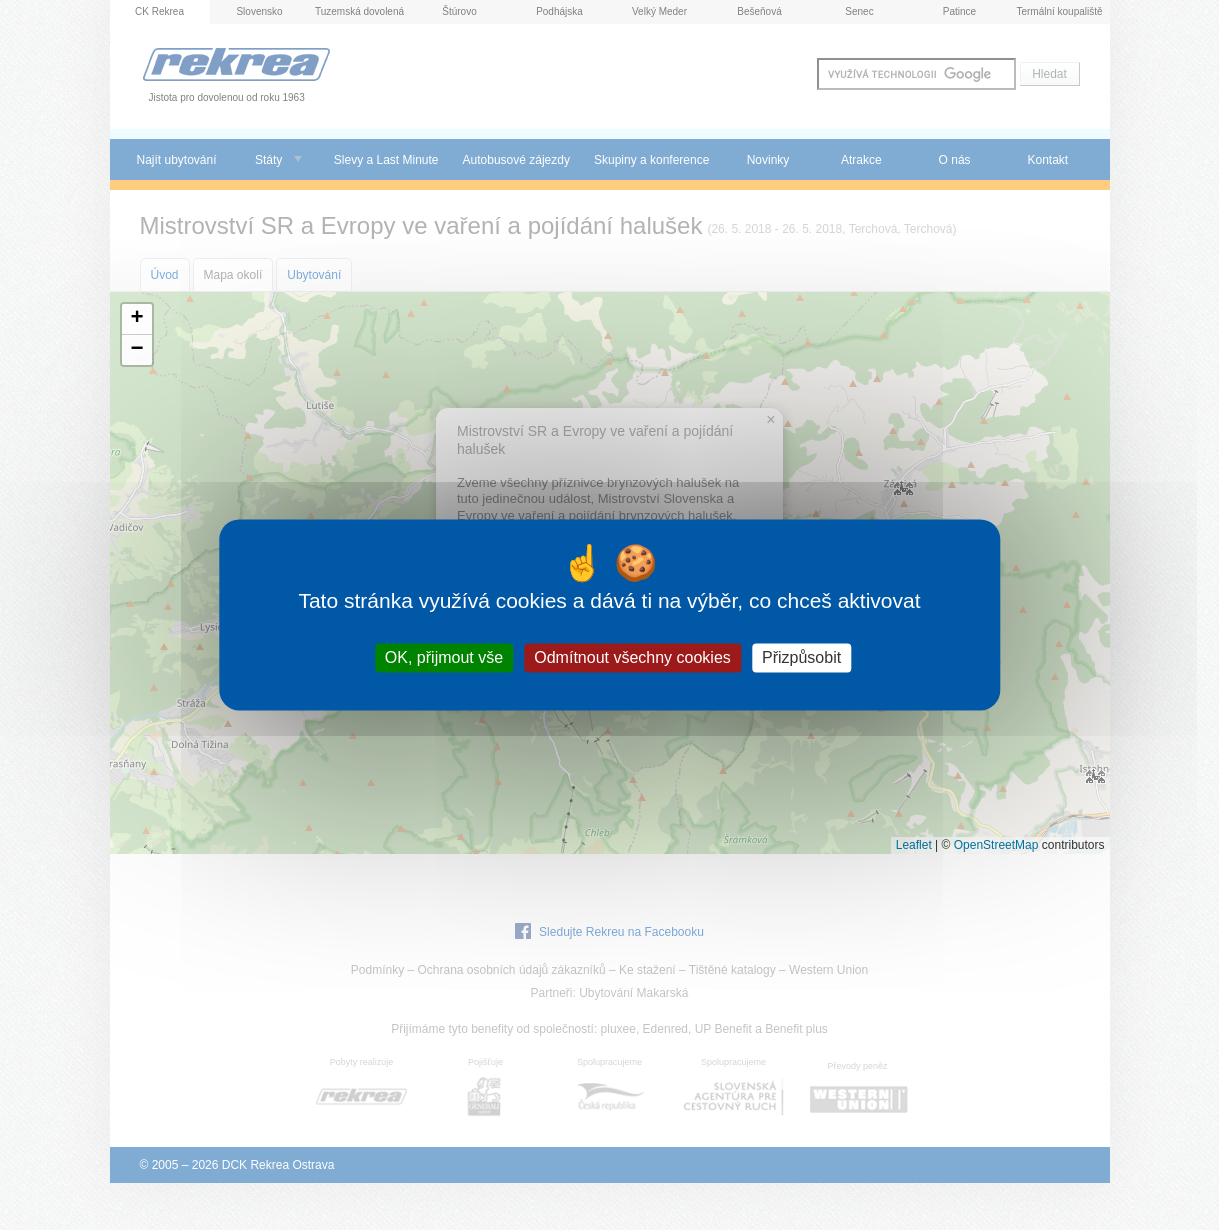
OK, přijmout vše (444, 657)
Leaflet (914, 845)
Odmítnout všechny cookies (632, 657)
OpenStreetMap (996, 845)
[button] (137, 319)
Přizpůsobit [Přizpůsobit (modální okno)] (801, 657)
